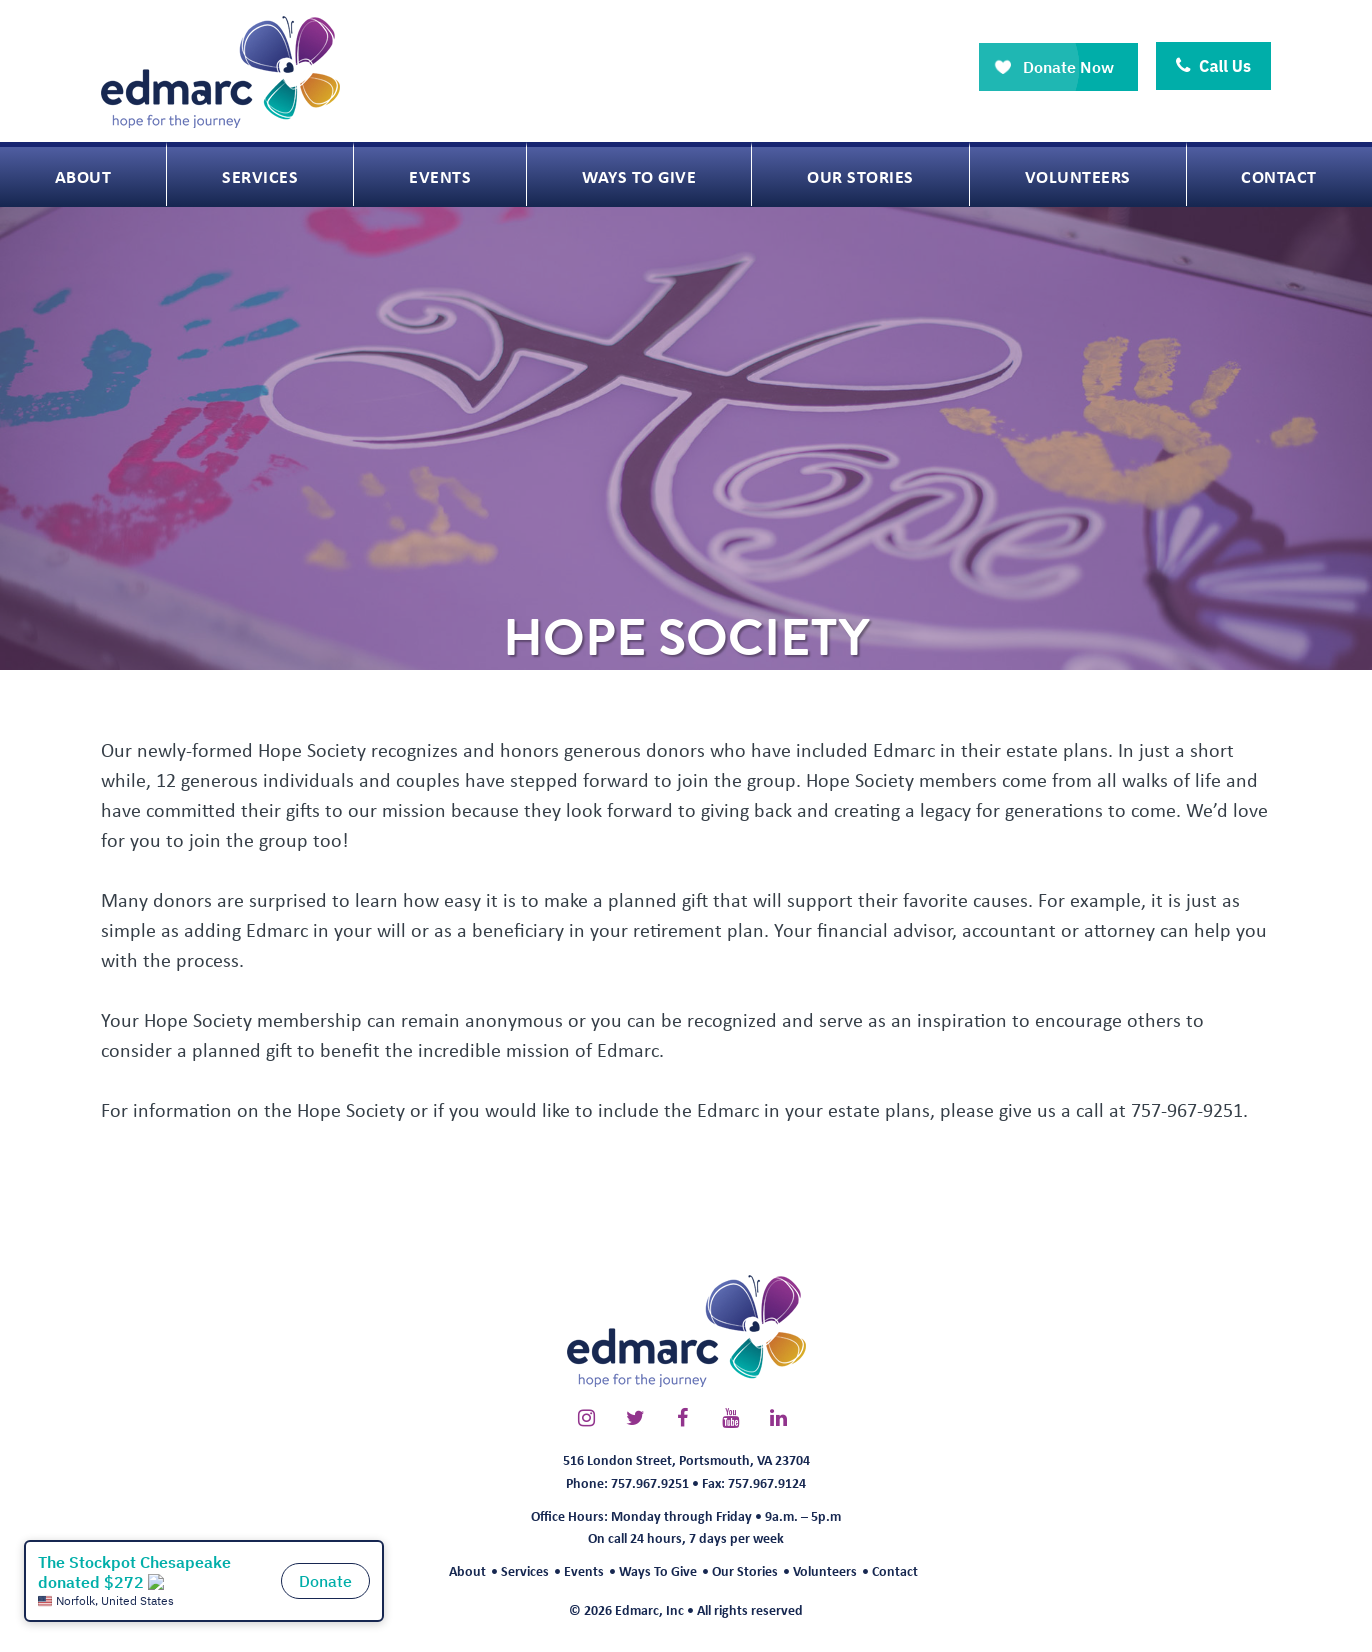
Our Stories (745, 1570)
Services (525, 1570)
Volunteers (825, 1570)
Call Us (1213, 66)
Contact (895, 1570)
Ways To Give (658, 1570)
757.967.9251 (650, 1482)
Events (584, 1570)
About (467, 1570)
